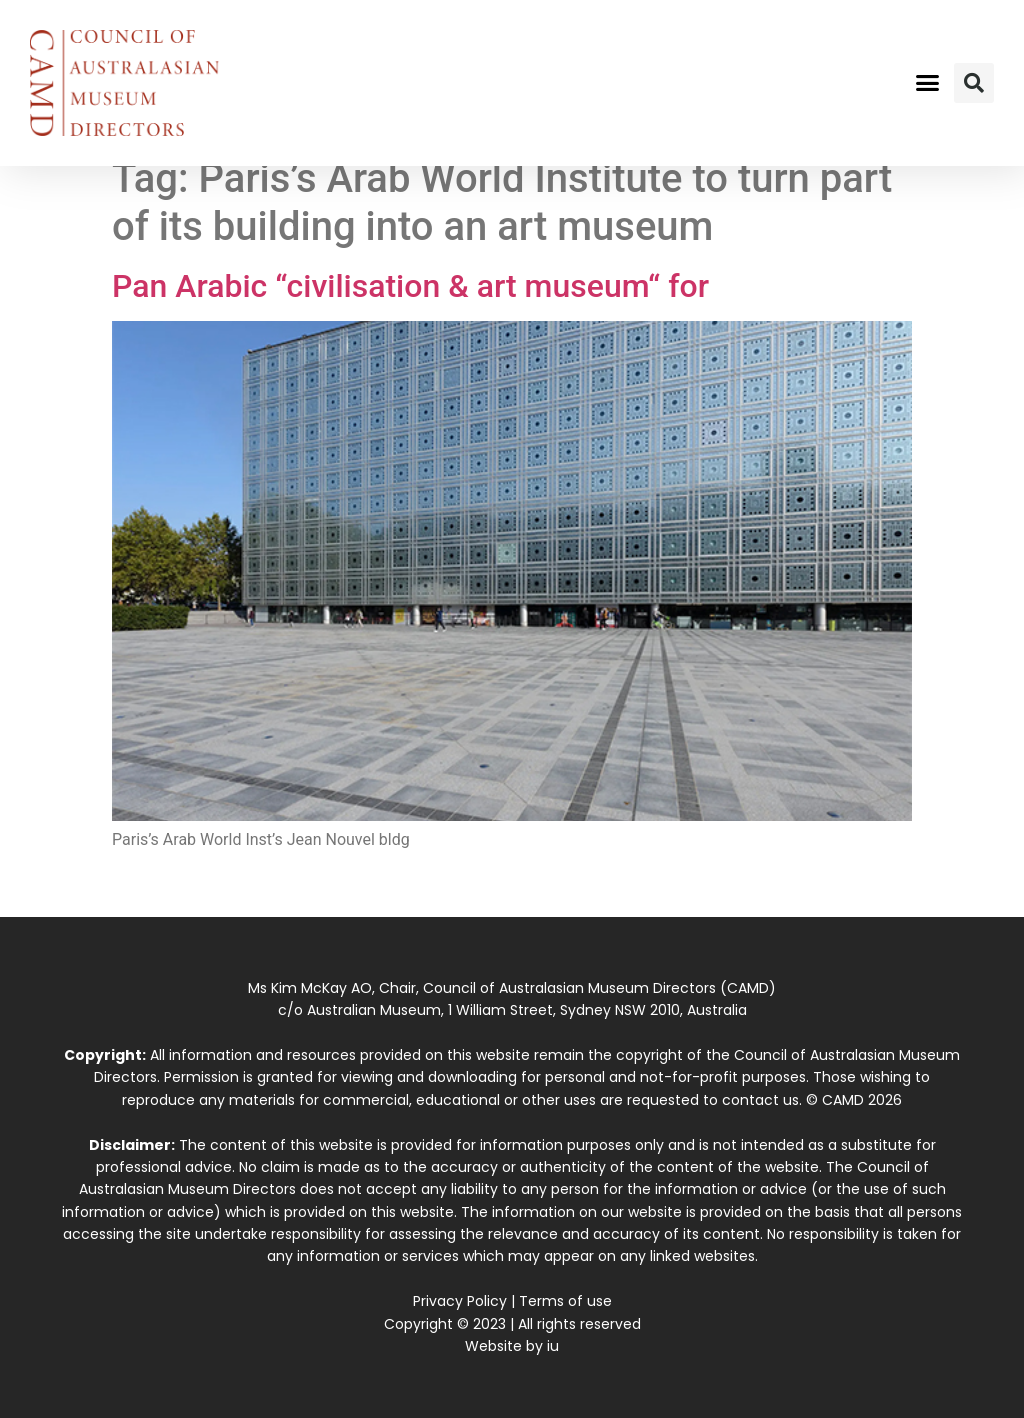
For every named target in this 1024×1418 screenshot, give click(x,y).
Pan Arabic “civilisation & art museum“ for (410, 286)
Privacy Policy (460, 1301)
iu (553, 1346)
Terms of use (565, 1301)
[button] (927, 83)
